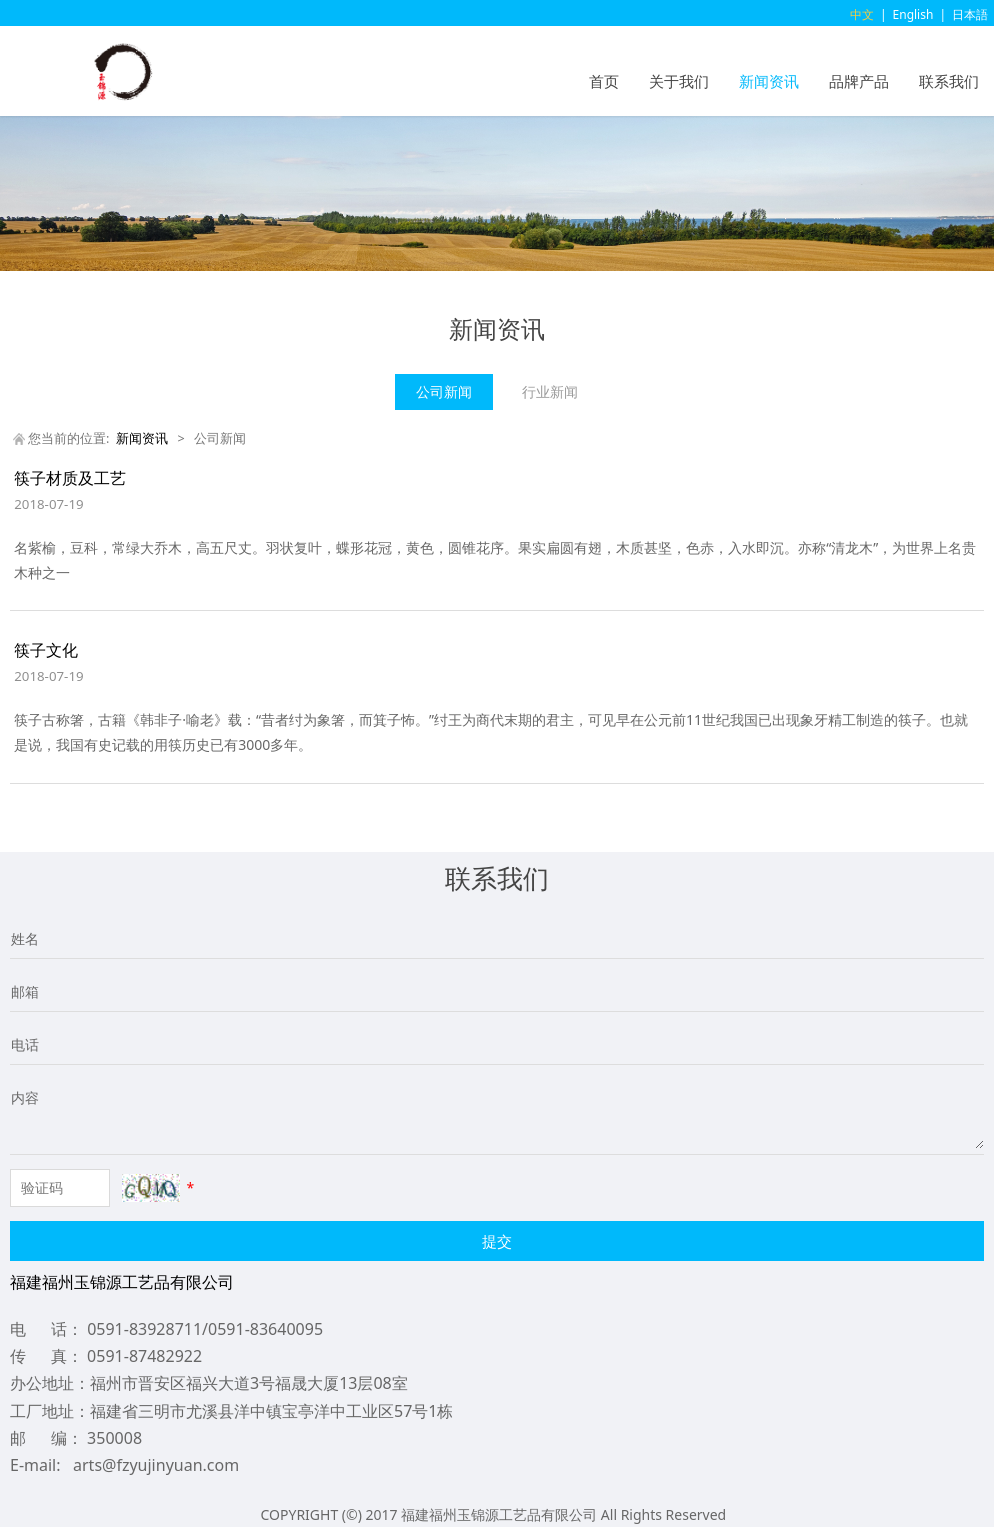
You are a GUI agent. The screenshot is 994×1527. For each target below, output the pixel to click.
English (913, 14)
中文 (862, 14)
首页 (604, 81)
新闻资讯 (769, 81)
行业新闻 (550, 391)
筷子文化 (46, 650)
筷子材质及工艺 (70, 478)
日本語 (970, 14)
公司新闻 (444, 391)
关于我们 (679, 81)
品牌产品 (859, 81)
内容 (25, 1097)
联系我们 (949, 81)
